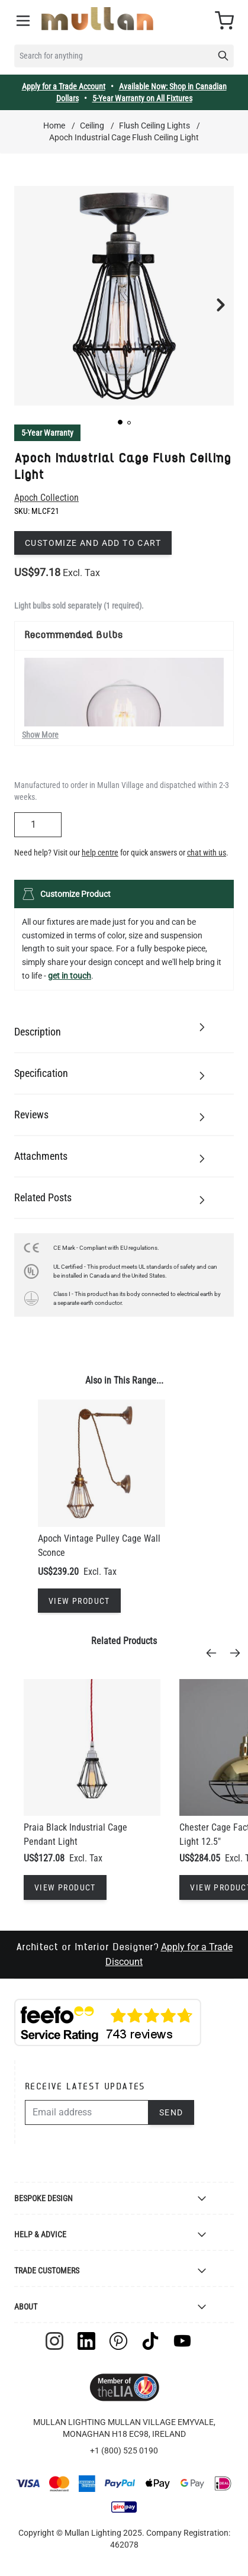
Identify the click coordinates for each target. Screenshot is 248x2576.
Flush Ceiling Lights (154, 125)
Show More (40, 734)
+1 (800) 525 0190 (124, 2450)
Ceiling (92, 125)
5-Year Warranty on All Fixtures (142, 98)
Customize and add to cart (93, 543)
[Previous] (214, 1653)
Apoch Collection (46, 497)
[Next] (238, 1653)
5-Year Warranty (47, 433)
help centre (100, 852)
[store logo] (97, 18)
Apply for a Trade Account (63, 86)
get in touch (69, 975)
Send (171, 2112)
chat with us (206, 852)
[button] (120, 422)
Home (54, 125)
